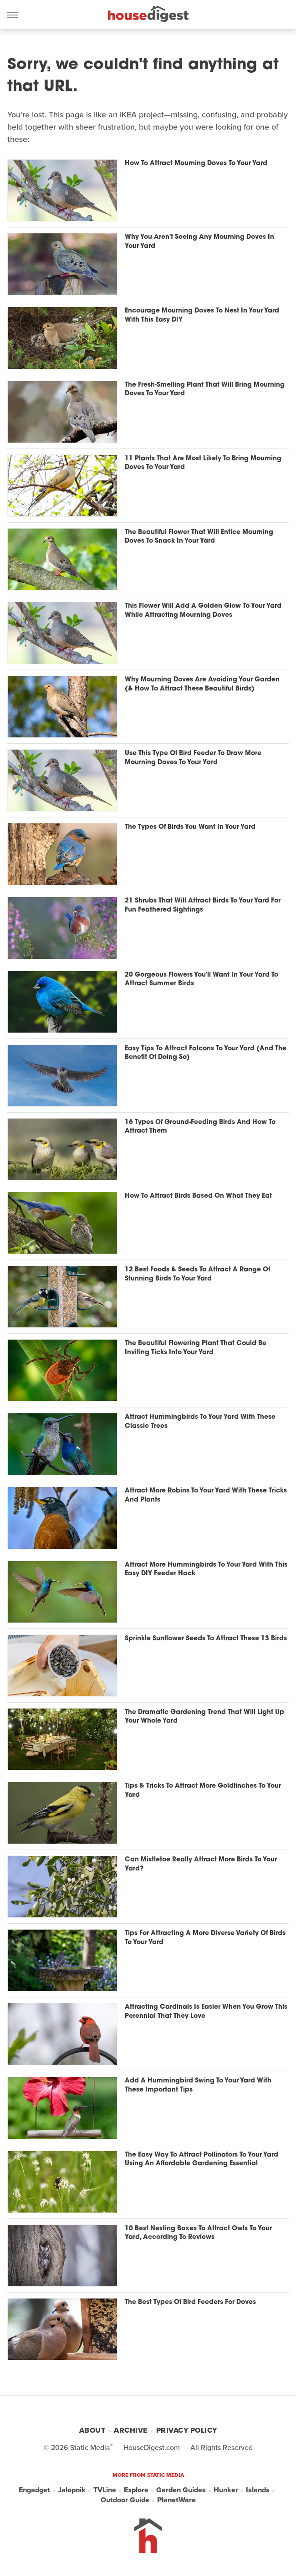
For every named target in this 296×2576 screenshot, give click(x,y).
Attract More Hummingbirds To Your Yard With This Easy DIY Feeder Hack (206, 1570)
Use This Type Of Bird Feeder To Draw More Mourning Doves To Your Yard (193, 758)
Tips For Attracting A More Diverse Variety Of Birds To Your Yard (205, 1938)
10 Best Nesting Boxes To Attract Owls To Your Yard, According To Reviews (198, 2233)
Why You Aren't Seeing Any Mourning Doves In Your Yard (199, 242)
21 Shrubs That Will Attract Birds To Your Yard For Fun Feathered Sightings (203, 905)
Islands (258, 2490)
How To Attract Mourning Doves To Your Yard (196, 163)
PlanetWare (176, 2500)
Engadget (34, 2490)
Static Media (90, 2447)
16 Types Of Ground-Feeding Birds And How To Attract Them (200, 1127)
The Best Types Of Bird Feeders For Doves (190, 2302)
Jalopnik (72, 2490)
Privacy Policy (186, 2430)
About (92, 2430)
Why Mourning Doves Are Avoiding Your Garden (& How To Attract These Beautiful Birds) (202, 684)
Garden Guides (181, 2490)
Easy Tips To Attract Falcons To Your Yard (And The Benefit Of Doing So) (205, 1053)
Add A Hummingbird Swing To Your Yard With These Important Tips (198, 2085)
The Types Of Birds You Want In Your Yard (190, 827)
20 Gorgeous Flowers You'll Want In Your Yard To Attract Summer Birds (201, 980)
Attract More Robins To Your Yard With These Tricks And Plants (206, 1495)
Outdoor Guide (125, 2500)
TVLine (104, 2490)
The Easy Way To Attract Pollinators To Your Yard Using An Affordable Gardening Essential (201, 2160)
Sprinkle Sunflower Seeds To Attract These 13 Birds (206, 1638)
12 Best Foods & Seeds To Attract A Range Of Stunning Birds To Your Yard (197, 1274)
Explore (136, 2490)
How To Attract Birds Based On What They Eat (198, 1196)
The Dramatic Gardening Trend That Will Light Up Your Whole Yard (204, 1717)
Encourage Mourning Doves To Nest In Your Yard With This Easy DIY (202, 315)
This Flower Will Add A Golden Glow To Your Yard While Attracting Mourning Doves (203, 611)
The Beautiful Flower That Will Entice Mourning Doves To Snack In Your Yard (199, 537)
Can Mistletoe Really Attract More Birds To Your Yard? (201, 1864)
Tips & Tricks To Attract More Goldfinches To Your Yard (203, 1791)
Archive (131, 2430)
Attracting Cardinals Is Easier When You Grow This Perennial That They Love (206, 2012)
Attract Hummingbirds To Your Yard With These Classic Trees (200, 1422)
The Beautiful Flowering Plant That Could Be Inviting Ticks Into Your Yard (195, 1348)
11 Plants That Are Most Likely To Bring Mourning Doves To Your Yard (203, 463)
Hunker (226, 2490)
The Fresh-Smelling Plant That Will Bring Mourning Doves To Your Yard (205, 390)
